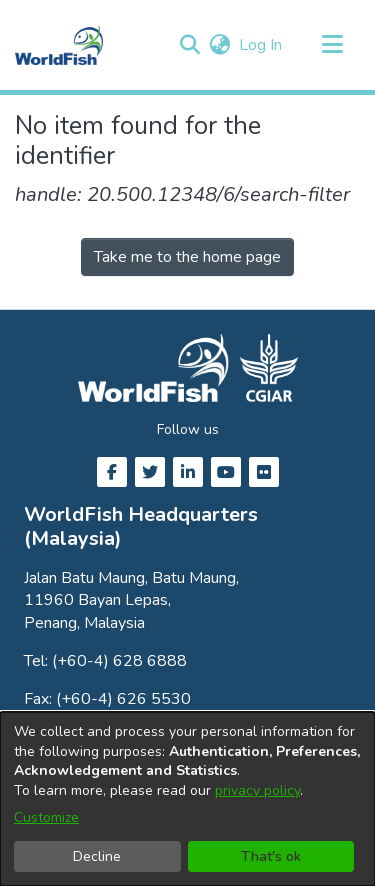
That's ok (271, 856)
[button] (189, 45)
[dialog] (187, 799)
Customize (46, 817)
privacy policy (257, 790)
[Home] (59, 45)
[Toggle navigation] (332, 45)
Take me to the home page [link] (187, 257)
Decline (97, 856)
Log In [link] (261, 45)
